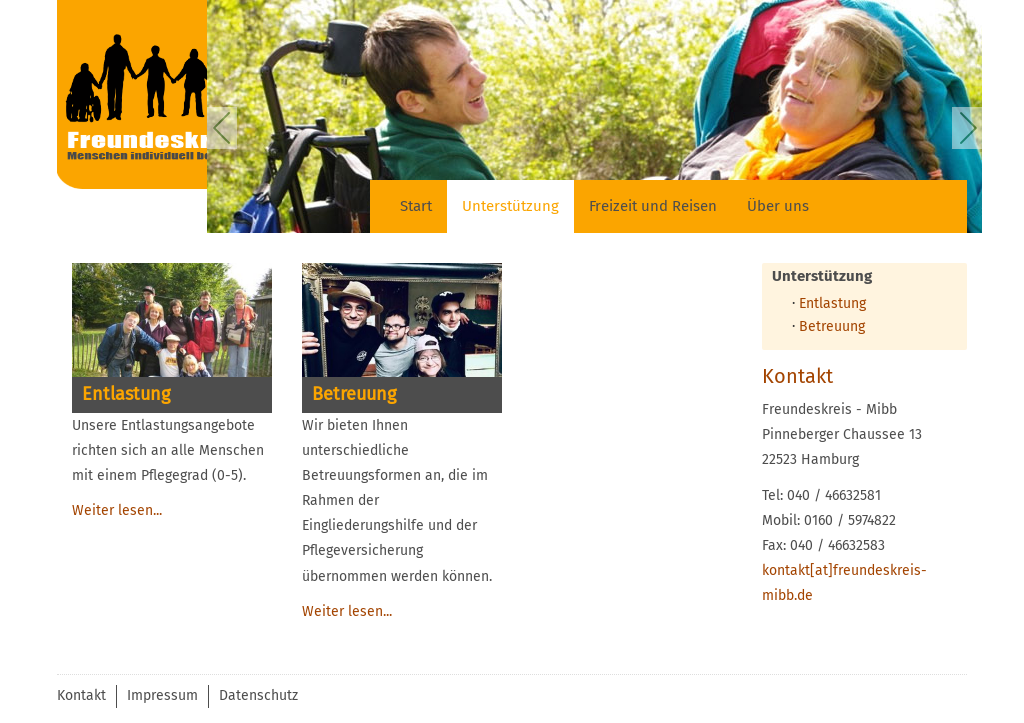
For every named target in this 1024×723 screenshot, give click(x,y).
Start (416, 206)
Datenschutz (258, 695)
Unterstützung (510, 206)
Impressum (162, 695)
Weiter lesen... (117, 510)
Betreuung (832, 326)
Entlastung (832, 303)
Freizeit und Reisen (653, 206)
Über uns (778, 206)
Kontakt (81, 695)
